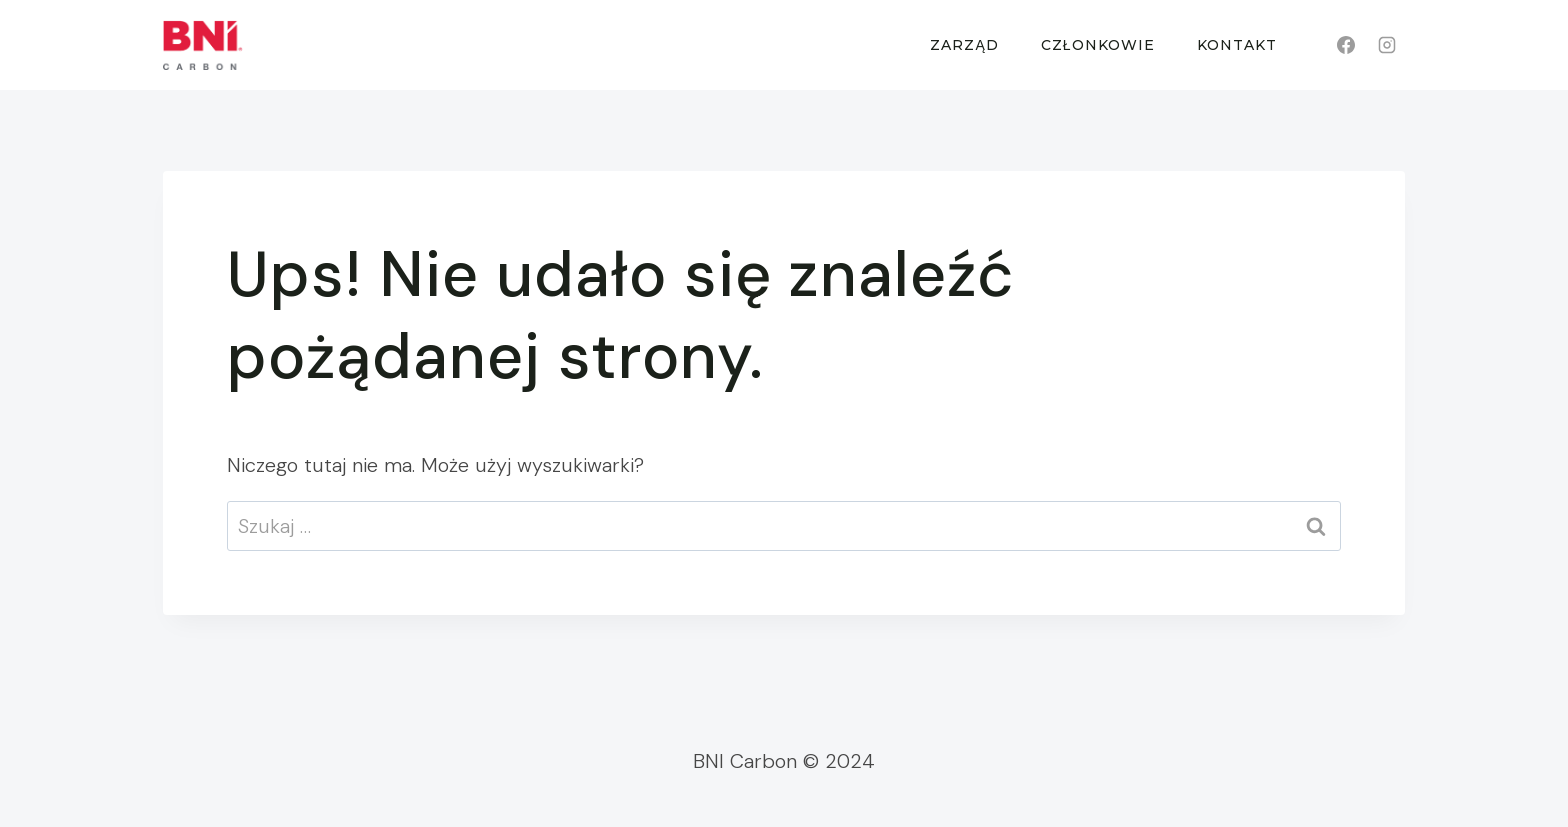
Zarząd (964, 45)
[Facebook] (1346, 45)
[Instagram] (1387, 45)
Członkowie (1098, 45)
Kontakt (1237, 45)
